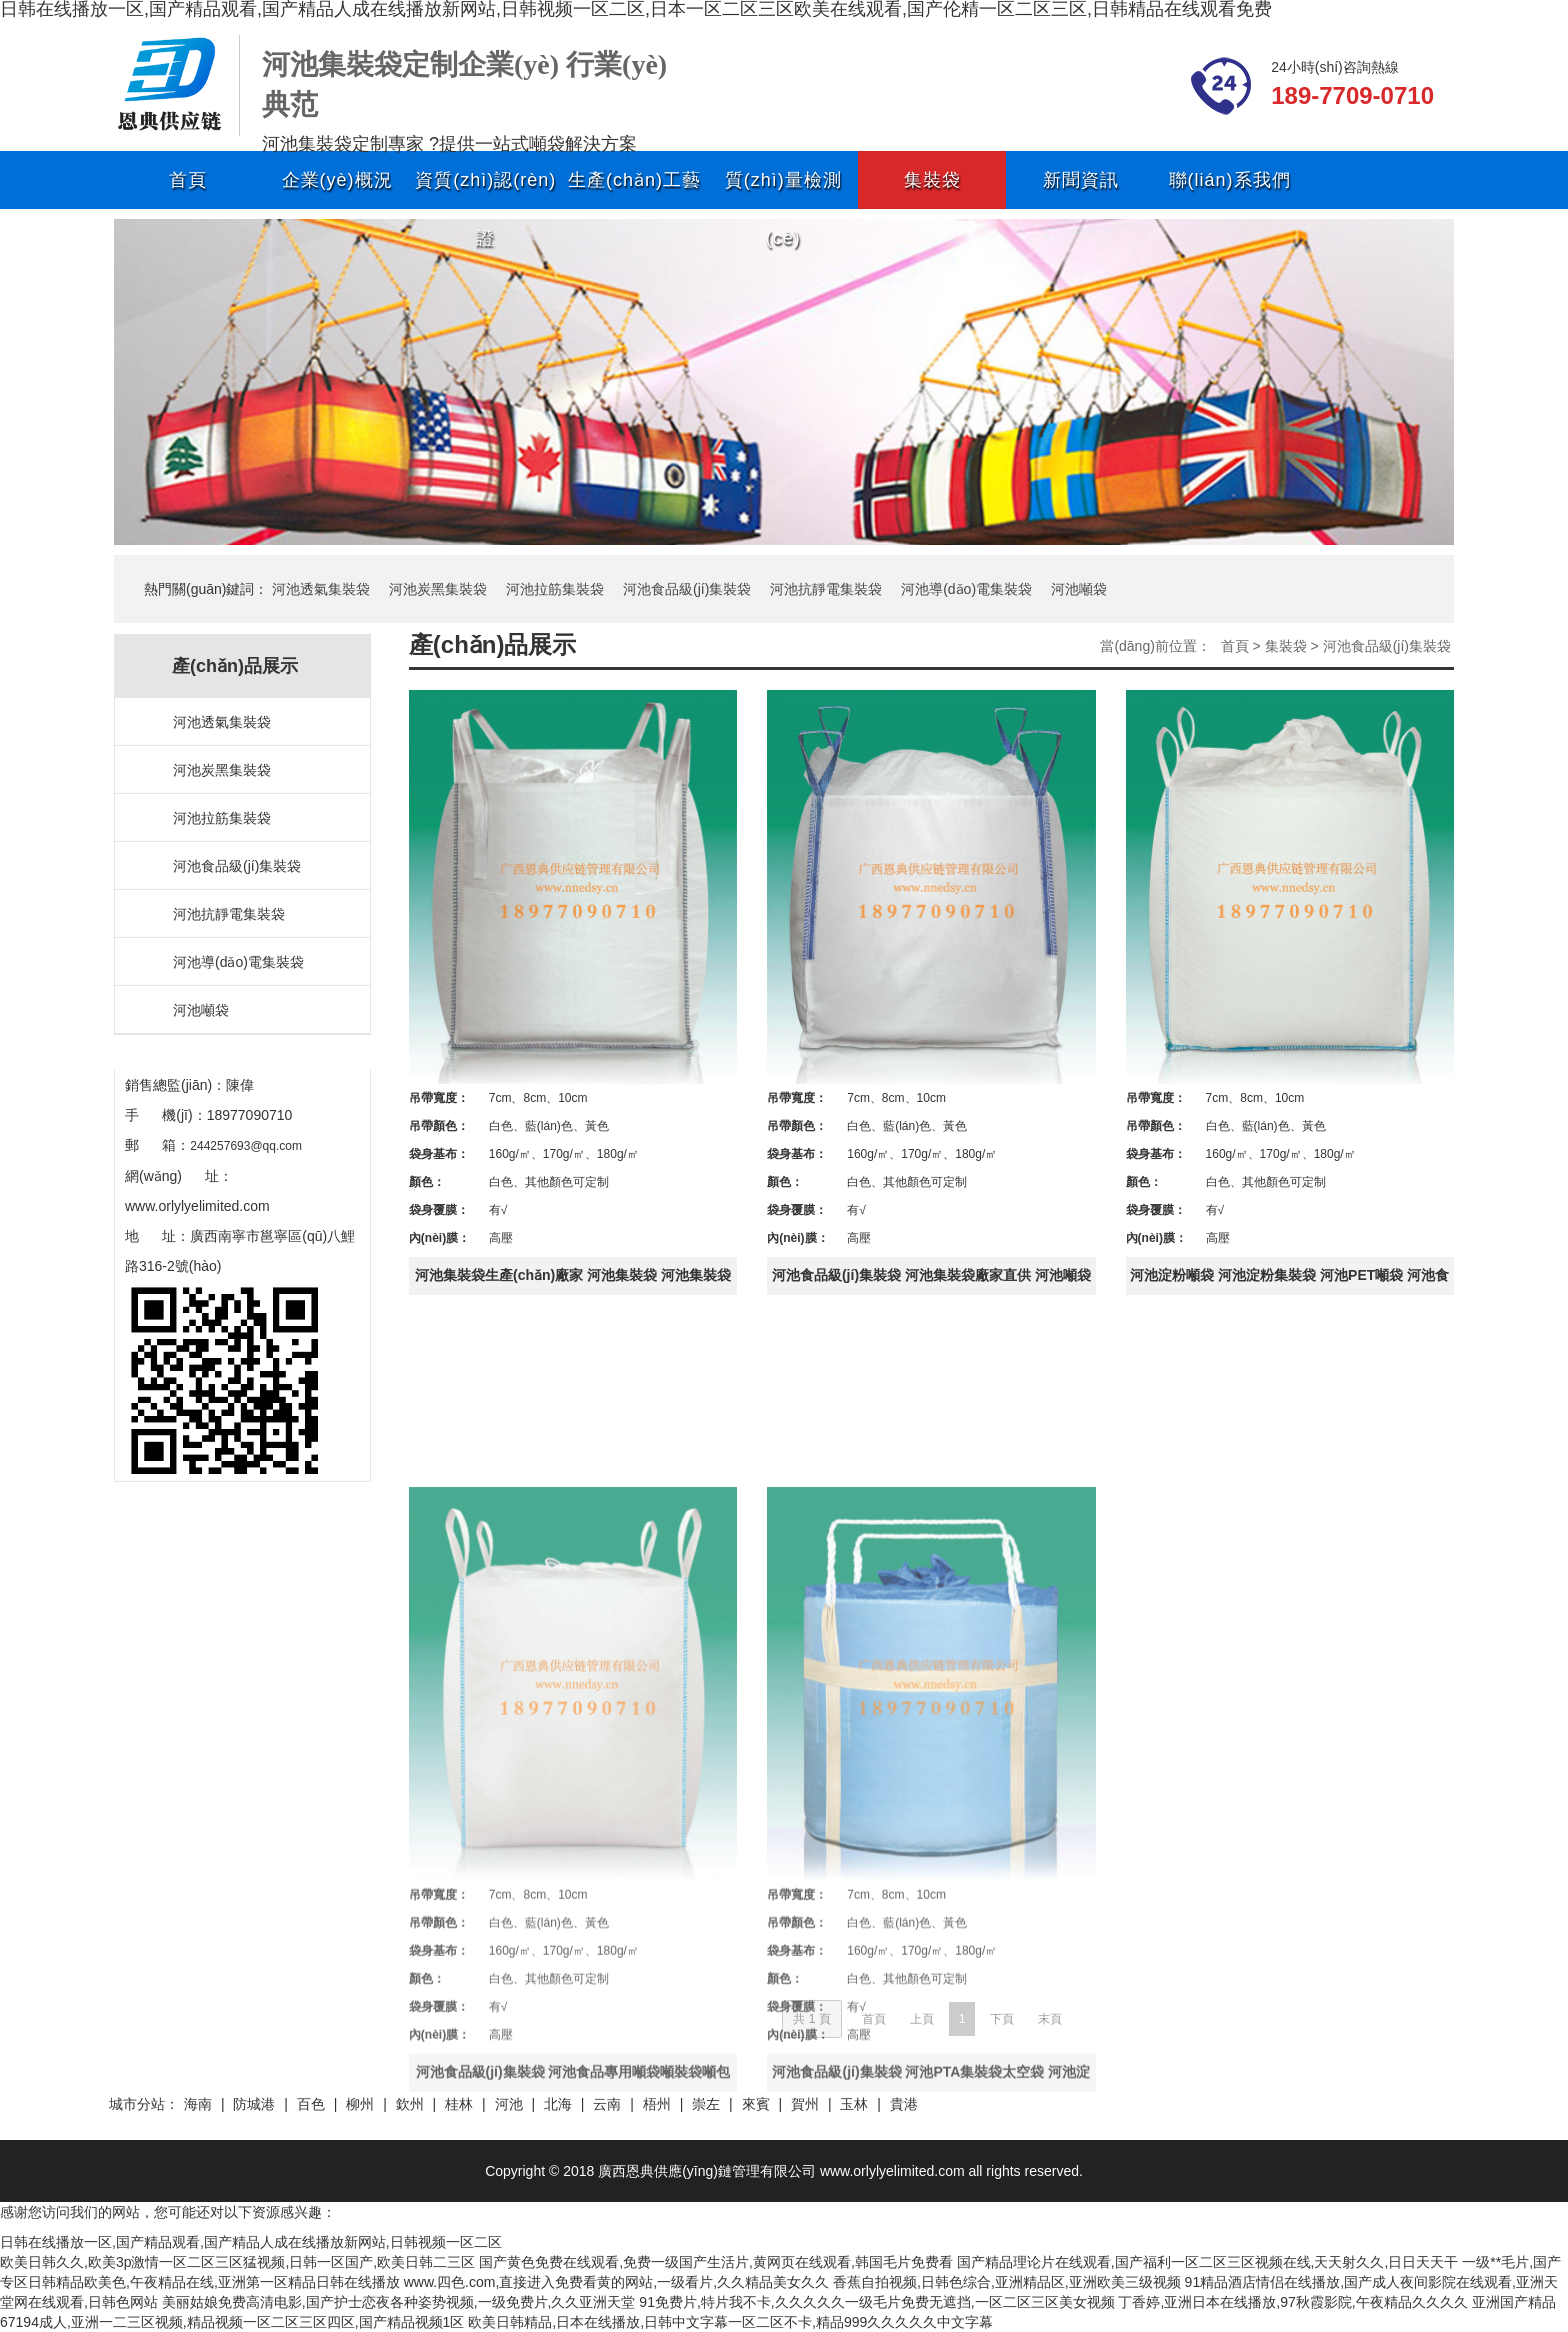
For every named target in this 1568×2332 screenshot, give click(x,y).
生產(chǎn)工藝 (634, 180)
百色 (311, 2104)
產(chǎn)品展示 (493, 644)
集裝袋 (932, 180)
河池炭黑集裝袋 (438, 589)
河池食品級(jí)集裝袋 (687, 589)
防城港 (254, 2104)
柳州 (360, 2104)
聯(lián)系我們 (1230, 180)
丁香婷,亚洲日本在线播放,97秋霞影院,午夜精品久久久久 (1292, 2302)
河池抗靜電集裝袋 (826, 589)
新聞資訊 (1081, 180)
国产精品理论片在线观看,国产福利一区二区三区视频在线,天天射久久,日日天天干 (1208, 2262)
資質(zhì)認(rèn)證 (485, 189)
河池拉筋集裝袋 (555, 589)
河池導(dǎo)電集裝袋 (966, 589)
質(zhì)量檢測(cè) (783, 189)
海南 (198, 2104)
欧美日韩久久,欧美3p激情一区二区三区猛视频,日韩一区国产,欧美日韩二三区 (237, 2262)
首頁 (188, 180)
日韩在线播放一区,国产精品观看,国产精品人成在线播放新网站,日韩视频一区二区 (251, 2242)
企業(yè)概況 (337, 180)
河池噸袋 (1079, 589)
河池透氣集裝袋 (321, 589)
